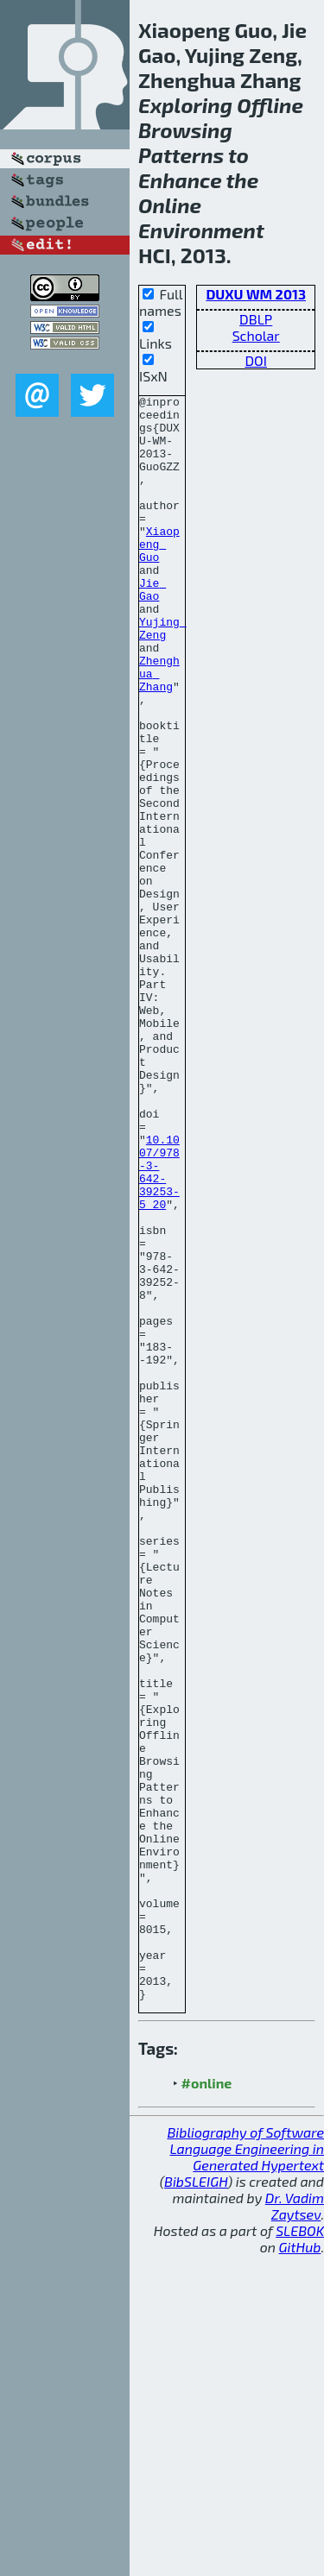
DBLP (255, 319)
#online (206, 2404)
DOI (256, 360)
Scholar (256, 335)
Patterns (181, 154)
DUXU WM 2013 (256, 294)
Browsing (185, 129)
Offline (270, 104)
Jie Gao (152, 629)
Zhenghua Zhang (159, 730)
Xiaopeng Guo (159, 574)
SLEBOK (300, 2551)
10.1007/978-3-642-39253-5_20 (159, 1328)
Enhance (180, 179)
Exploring (185, 104)
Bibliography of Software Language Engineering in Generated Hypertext (245, 2469)
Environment (201, 229)
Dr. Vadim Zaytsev (294, 2526)
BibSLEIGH (195, 2502)
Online (169, 204)
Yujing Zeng (163, 675)
